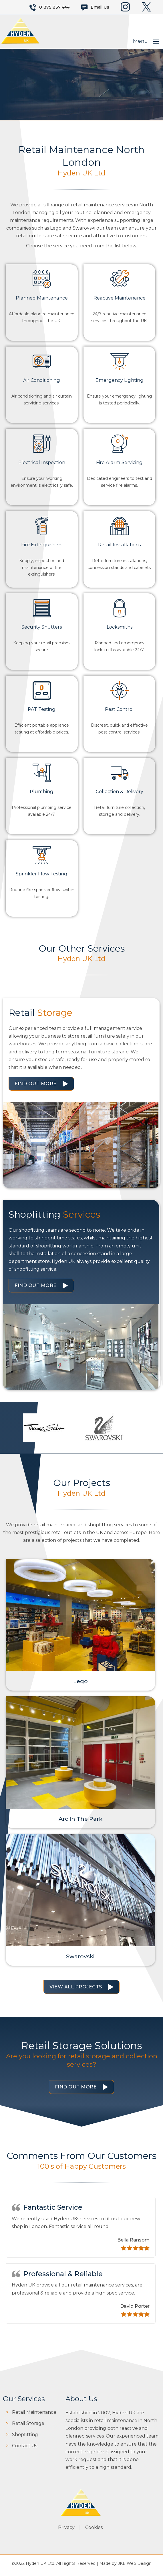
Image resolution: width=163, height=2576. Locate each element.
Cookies (95, 2530)
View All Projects (75, 1990)
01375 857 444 (54, 7)
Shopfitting (25, 2437)
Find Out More (36, 1083)
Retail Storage (28, 2426)
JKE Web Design (135, 2566)
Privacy (67, 2530)
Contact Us (24, 2449)
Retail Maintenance (34, 2415)
